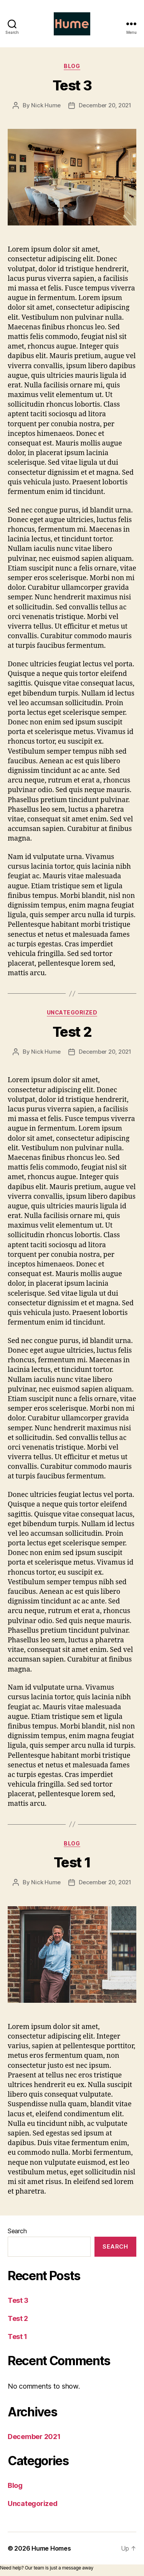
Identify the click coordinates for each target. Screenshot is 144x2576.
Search (17, 2231)
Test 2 (72, 1031)
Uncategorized (72, 1012)
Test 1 (72, 1862)
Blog (72, 66)
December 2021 (34, 2437)
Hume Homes (51, 2548)
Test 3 (72, 85)
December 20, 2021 (105, 105)
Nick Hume (46, 105)
